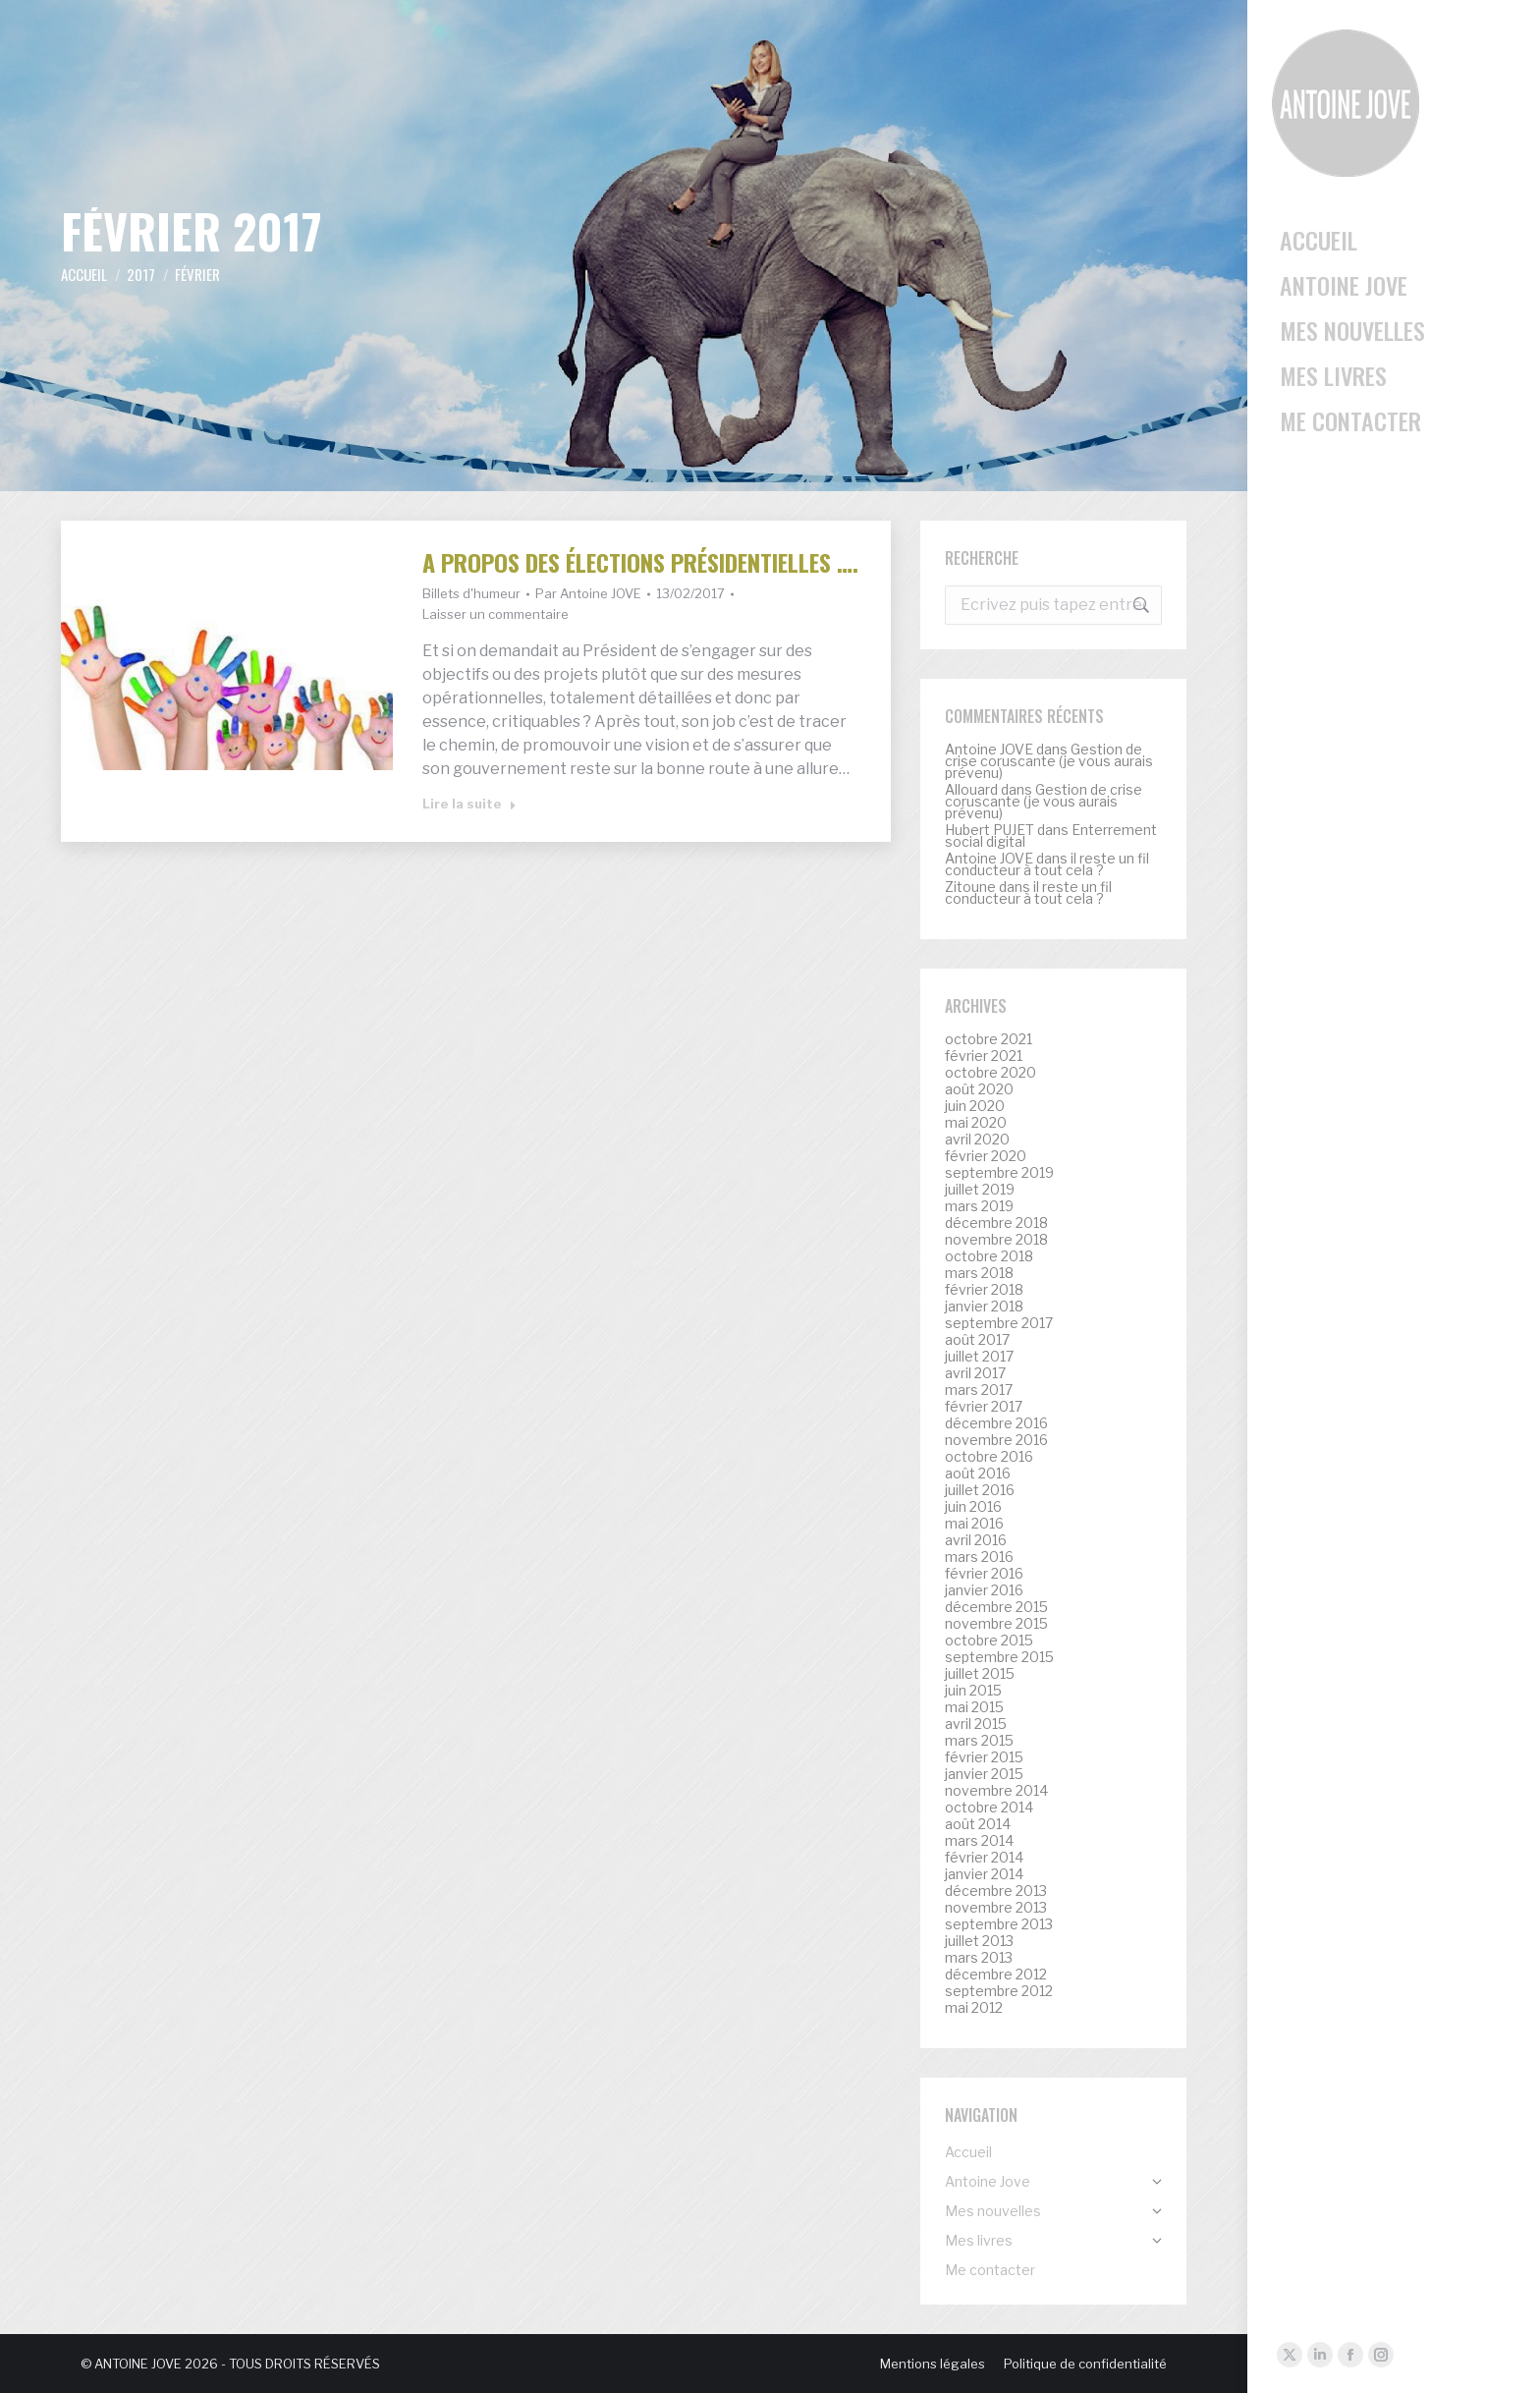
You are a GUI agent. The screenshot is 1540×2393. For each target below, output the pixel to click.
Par (588, 593)
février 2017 (983, 1407)
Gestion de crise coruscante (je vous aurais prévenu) (1049, 761)
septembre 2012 (999, 1991)
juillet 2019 (980, 1190)
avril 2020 (977, 1139)
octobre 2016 (989, 1457)
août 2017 (977, 1340)
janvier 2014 (984, 1874)
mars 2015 (979, 1741)
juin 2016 (973, 1507)
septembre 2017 (999, 1323)
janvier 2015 (984, 1774)
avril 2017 (975, 1373)
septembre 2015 (999, 1657)
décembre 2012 (996, 1974)
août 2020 (979, 1089)
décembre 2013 (996, 1891)
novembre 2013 (996, 1908)
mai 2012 (974, 2008)
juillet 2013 (979, 1941)
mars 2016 (979, 1557)
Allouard (971, 789)
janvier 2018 (984, 1306)
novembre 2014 (996, 1791)
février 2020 (985, 1156)
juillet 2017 (979, 1357)
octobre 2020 (990, 1073)
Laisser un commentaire (495, 614)
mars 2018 (979, 1273)
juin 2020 (975, 1106)
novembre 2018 (996, 1240)
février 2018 (984, 1290)
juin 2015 (973, 1691)
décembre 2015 (996, 1607)
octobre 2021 (988, 1039)
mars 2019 (979, 1206)
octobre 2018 (989, 1256)
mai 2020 (976, 1123)
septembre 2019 (999, 1173)
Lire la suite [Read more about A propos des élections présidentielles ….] (469, 803)
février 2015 (984, 1757)
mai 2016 (974, 1524)
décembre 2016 (996, 1423)
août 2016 (978, 1473)
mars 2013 (979, 1958)
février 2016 (984, 1574)
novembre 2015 (996, 1624)
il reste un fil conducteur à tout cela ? (1047, 864)
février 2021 (983, 1056)
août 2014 (978, 1824)
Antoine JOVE (989, 749)
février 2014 (984, 1858)
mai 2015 (974, 1707)
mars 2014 (979, 1841)
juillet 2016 (980, 1490)
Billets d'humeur (471, 593)
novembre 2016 (996, 1440)
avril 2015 (976, 1724)
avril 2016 (976, 1540)
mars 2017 (979, 1390)
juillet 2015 (980, 1674)
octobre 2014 (989, 1807)
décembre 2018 (996, 1223)
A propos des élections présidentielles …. (640, 562)
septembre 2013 (999, 1924)
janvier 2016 (984, 1590)
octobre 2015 (989, 1640)
